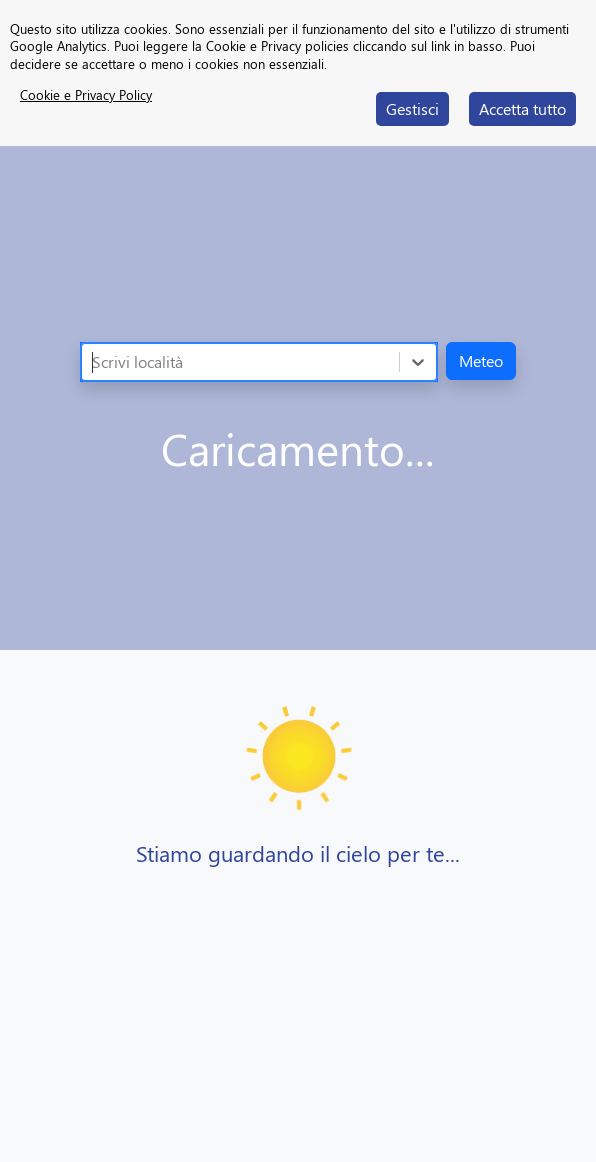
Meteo (481, 360)
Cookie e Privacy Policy (86, 94)
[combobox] (94, 362)
